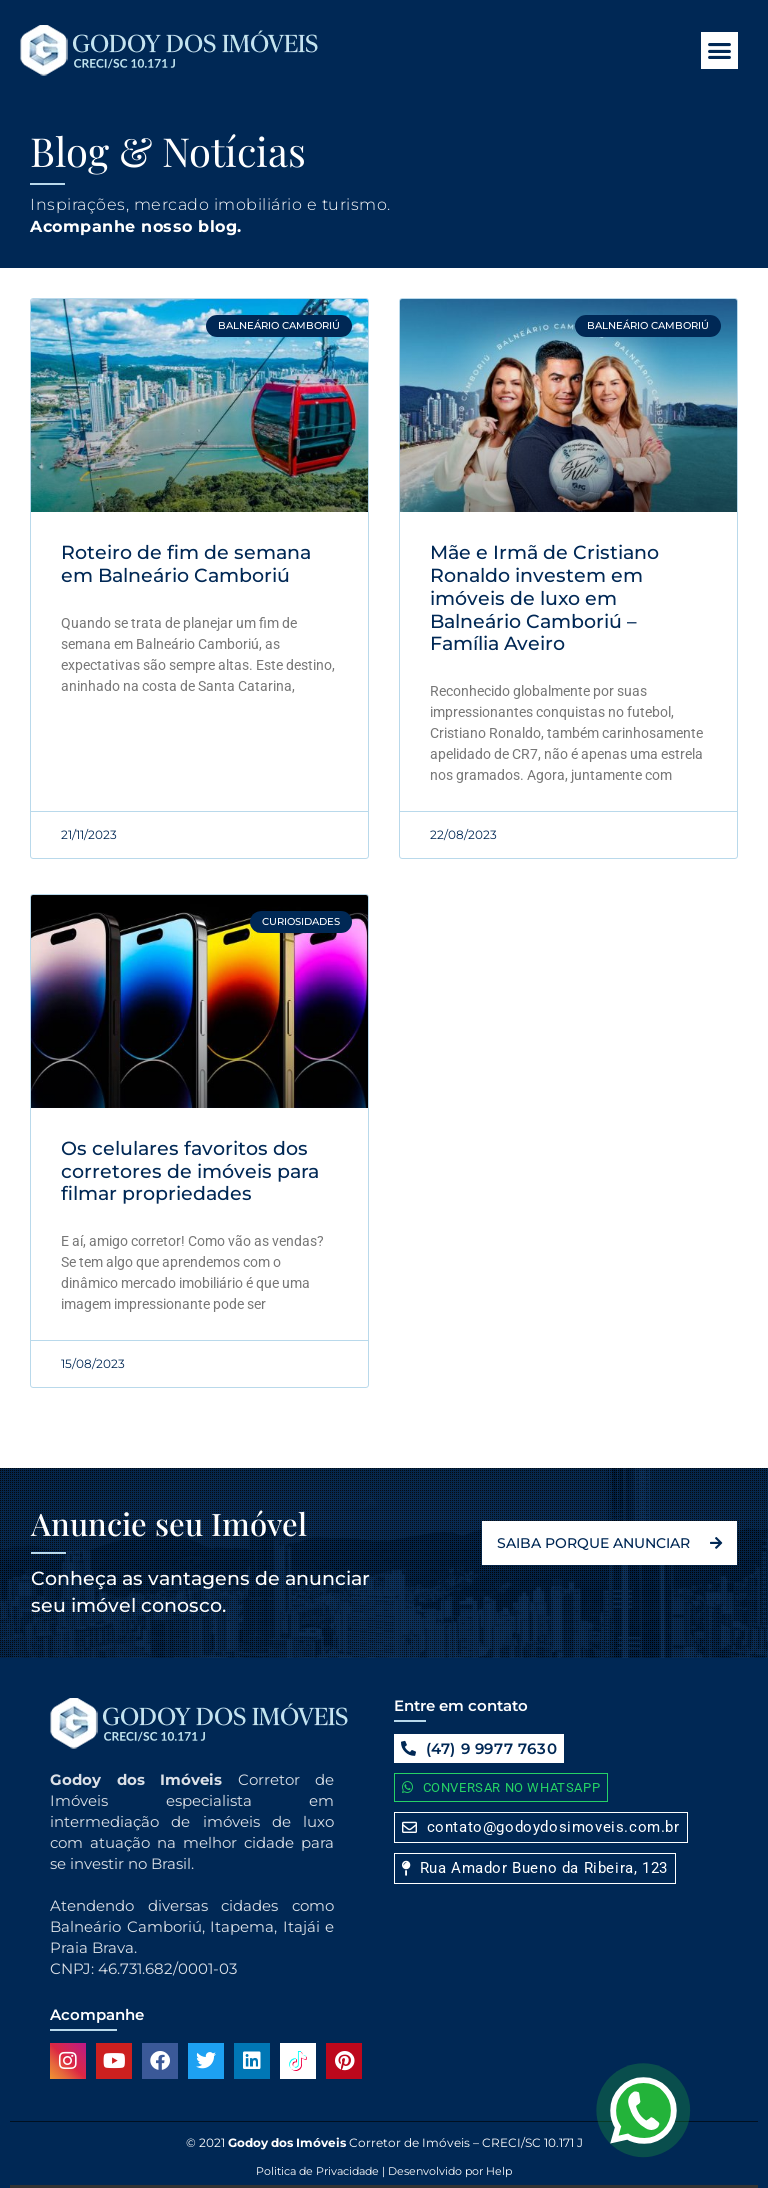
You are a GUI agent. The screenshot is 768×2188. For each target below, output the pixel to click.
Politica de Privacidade (317, 2171)
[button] (720, 51)
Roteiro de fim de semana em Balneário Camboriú (186, 564)
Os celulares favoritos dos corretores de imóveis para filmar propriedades (190, 1171)
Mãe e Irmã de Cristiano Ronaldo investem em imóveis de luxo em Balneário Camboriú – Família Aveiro (544, 598)
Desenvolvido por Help (448, 2171)
